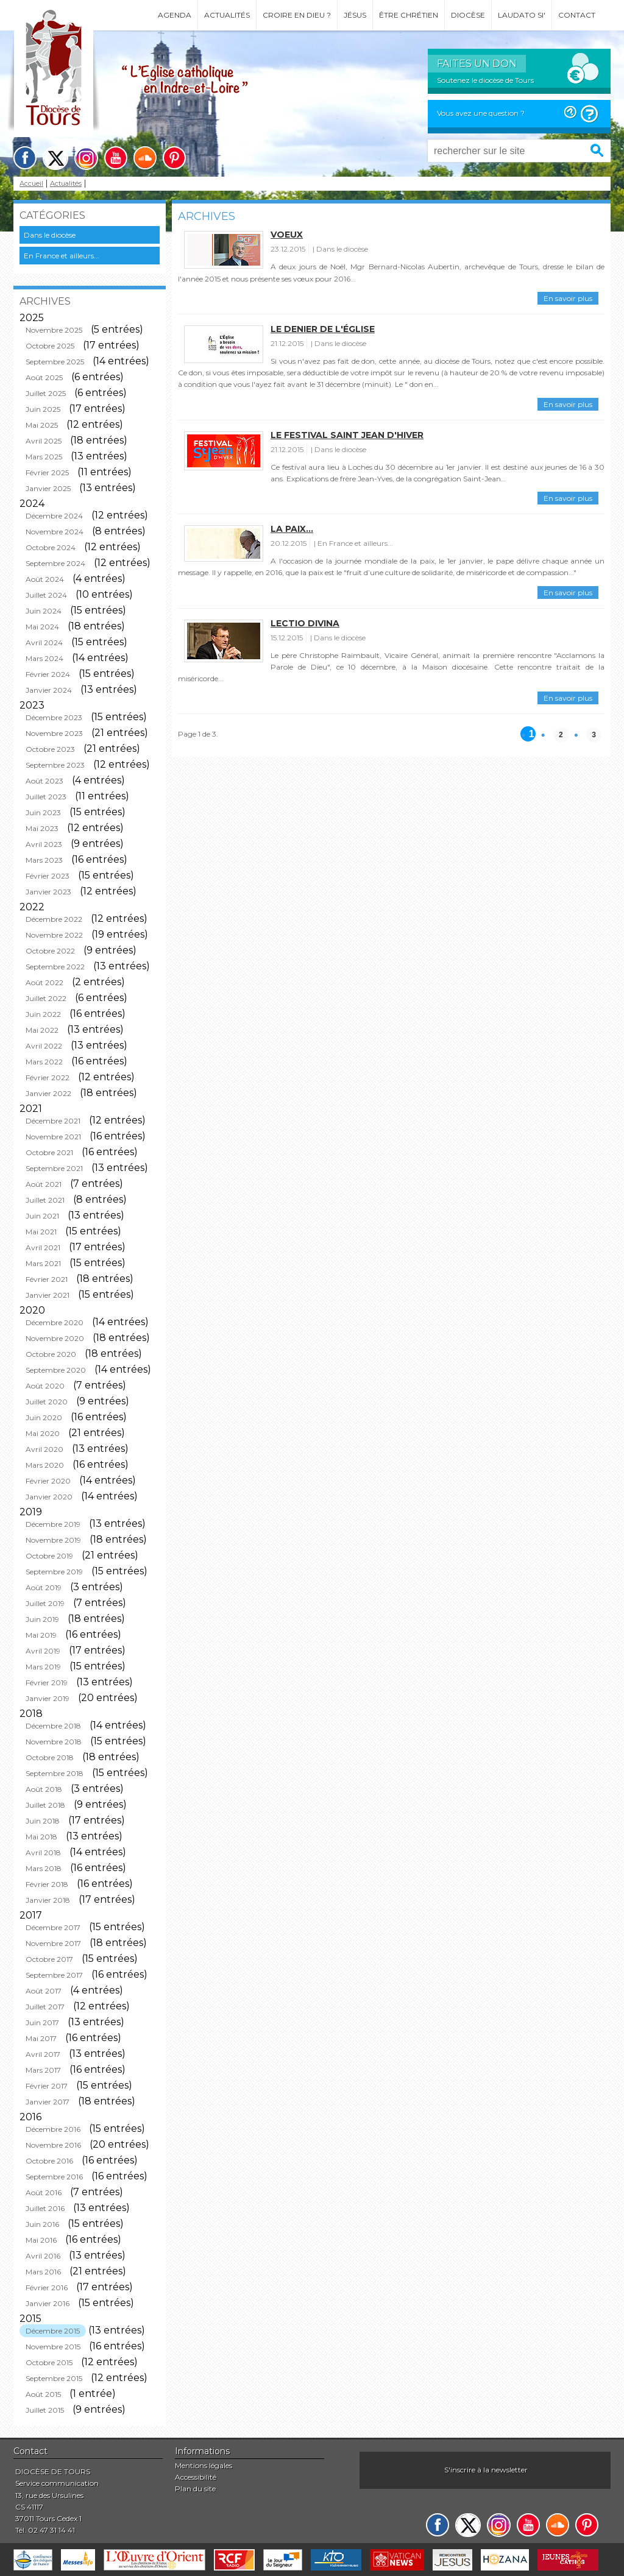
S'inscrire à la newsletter (486, 2469)
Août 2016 (44, 2192)
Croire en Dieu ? (297, 14)
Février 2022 (47, 1077)
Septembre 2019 (54, 1571)
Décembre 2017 (53, 1927)
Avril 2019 (43, 1650)
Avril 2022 (44, 1045)
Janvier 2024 (49, 690)
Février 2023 (47, 875)
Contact (576, 14)
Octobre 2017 (49, 1959)
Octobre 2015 (49, 2362)
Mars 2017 (43, 2070)
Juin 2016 (42, 2224)
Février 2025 (47, 472)
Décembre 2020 (54, 1322)
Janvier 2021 (47, 1295)
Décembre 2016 (53, 2129)
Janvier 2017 (47, 2101)
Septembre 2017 (54, 1975)
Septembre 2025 (55, 361)
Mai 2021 (41, 1231)
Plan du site (195, 2488)
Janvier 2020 (49, 1496)
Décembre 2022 (54, 919)
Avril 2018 (43, 1852)
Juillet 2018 (45, 1805)
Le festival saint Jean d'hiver (347, 435)
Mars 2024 (44, 658)
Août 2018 (44, 1789)
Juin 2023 (43, 812)
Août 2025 (44, 377)
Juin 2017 (42, 2022)
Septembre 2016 (54, 2176)
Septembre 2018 (54, 1773)
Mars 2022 (44, 1061)
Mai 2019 (41, 1635)
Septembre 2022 (55, 966)
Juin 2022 (43, 1014)
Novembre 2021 (53, 1136)
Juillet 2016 (45, 2208)
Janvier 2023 (48, 891)
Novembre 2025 (54, 329)
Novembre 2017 (53, 1943)
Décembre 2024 (54, 515)
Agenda (174, 14)
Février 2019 (47, 1682)
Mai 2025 (42, 425)
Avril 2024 (44, 642)
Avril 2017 (43, 2054)
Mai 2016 (41, 2240)
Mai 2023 (42, 828)
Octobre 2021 (49, 1152)
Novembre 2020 (55, 1338)
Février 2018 (47, 1884)
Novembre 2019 (53, 1540)
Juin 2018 (43, 1820)
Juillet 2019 (45, 1603)
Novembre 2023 (54, 733)
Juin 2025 (43, 409)
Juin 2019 (42, 1619)
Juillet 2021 (45, 1200)
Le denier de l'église (323, 329)
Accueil (31, 184)
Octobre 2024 (51, 547)
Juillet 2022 (46, 998)
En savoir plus (568, 298)
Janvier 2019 (47, 1698)
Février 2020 (48, 1480)
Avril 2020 (44, 1449)
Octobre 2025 (50, 345)
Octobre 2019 (49, 1555)
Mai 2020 (43, 1433)
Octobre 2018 (50, 1757)
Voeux (287, 234)
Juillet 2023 (46, 796)
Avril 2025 (44, 440)
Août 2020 (45, 1385)
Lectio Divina (305, 623)
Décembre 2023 (54, 717)
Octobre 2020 (51, 1354)
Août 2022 (44, 982)
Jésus (355, 14)
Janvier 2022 (48, 1093)
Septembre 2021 (54, 1168)
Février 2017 (47, 2085)
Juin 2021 (42, 1215)
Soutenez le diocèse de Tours (485, 80)
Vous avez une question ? (481, 113)
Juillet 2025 (46, 393)
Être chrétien (408, 14)
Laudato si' (521, 14)
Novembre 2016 (53, 2145)
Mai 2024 (42, 626)
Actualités (227, 14)
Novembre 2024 (54, 531)
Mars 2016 (43, 2271)
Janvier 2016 (47, 2303)
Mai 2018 (41, 1836)
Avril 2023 (44, 844)
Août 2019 (44, 1587)
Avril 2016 (43, 2255)
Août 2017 (44, 1990)
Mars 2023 (44, 860)
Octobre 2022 (50, 950)
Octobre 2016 (49, 2160)
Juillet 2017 (45, 2006)
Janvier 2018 (48, 1900)
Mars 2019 (43, 1666)
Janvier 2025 (48, 488)
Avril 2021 (43, 1247)
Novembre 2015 (53, 2346)
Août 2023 (44, 780)
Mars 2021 (43, 1263)
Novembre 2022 (54, 934)
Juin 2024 (44, 610)
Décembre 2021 (53, 1120)
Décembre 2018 (53, 1725)
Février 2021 (47, 1279)
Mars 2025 (44, 456)
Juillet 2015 (45, 2410)
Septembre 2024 (55, 563)
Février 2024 (48, 674)
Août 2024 (45, 579)
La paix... (292, 528)
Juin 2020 (44, 1417)
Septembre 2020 (56, 1370)
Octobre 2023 (50, 749)
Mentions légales (203, 2465)
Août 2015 (43, 2394)
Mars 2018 (44, 1868)
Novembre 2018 (54, 1741)
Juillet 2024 (46, 595)
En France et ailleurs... (61, 255)
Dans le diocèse (50, 234)
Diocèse (468, 14)
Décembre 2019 (53, 1524)
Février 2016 (47, 2287)
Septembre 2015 (54, 2378)
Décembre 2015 (53, 2330)
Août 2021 (44, 1184)
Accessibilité (195, 2477)
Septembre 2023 (55, 765)
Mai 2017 (41, 2038)
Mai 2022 (42, 1030)
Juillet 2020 (47, 1401)
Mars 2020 (45, 1465)
